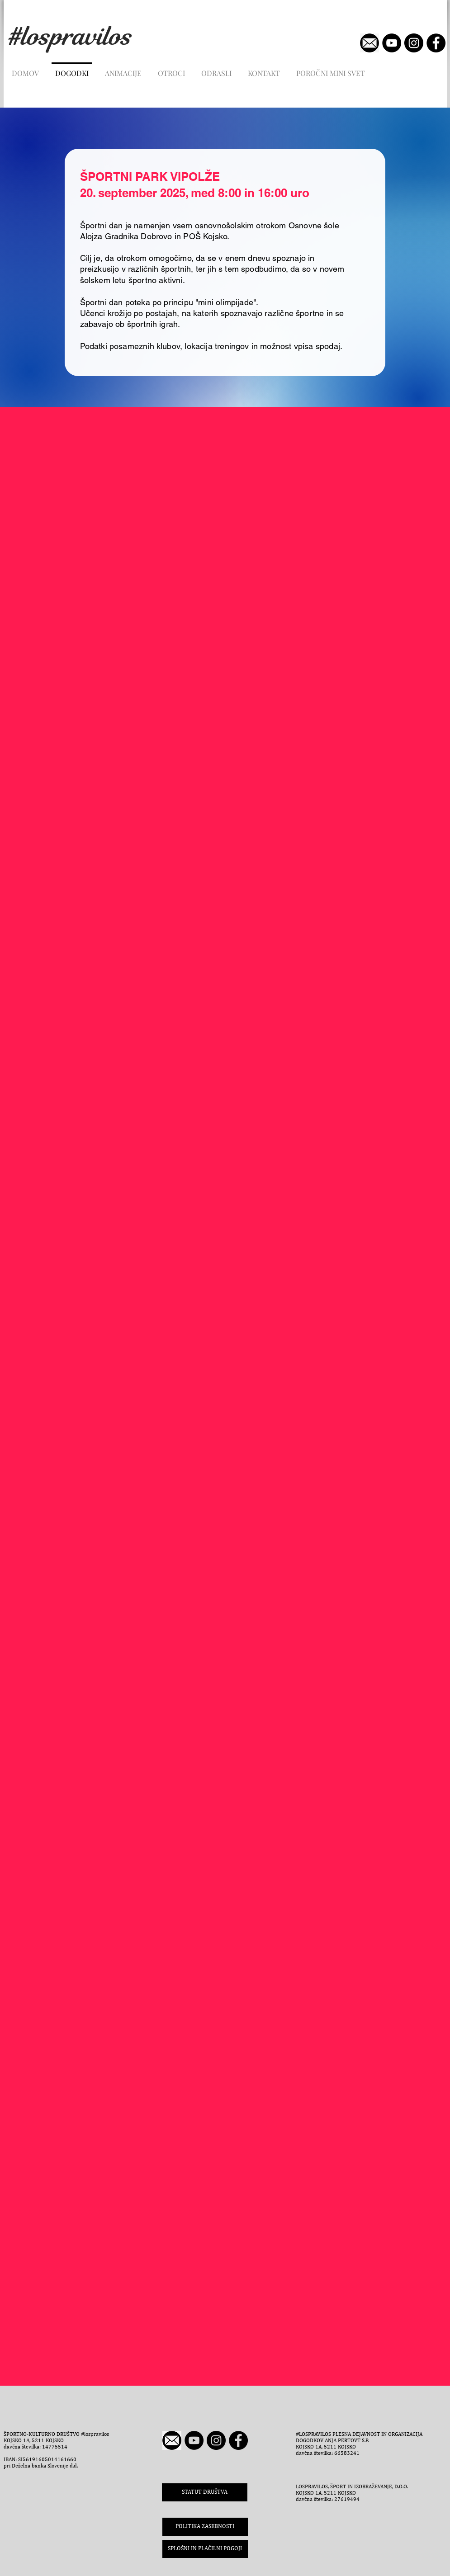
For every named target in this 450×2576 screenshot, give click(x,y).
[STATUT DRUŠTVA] (204, 2492)
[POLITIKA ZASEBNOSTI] (205, 2527)
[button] (205, 2549)
